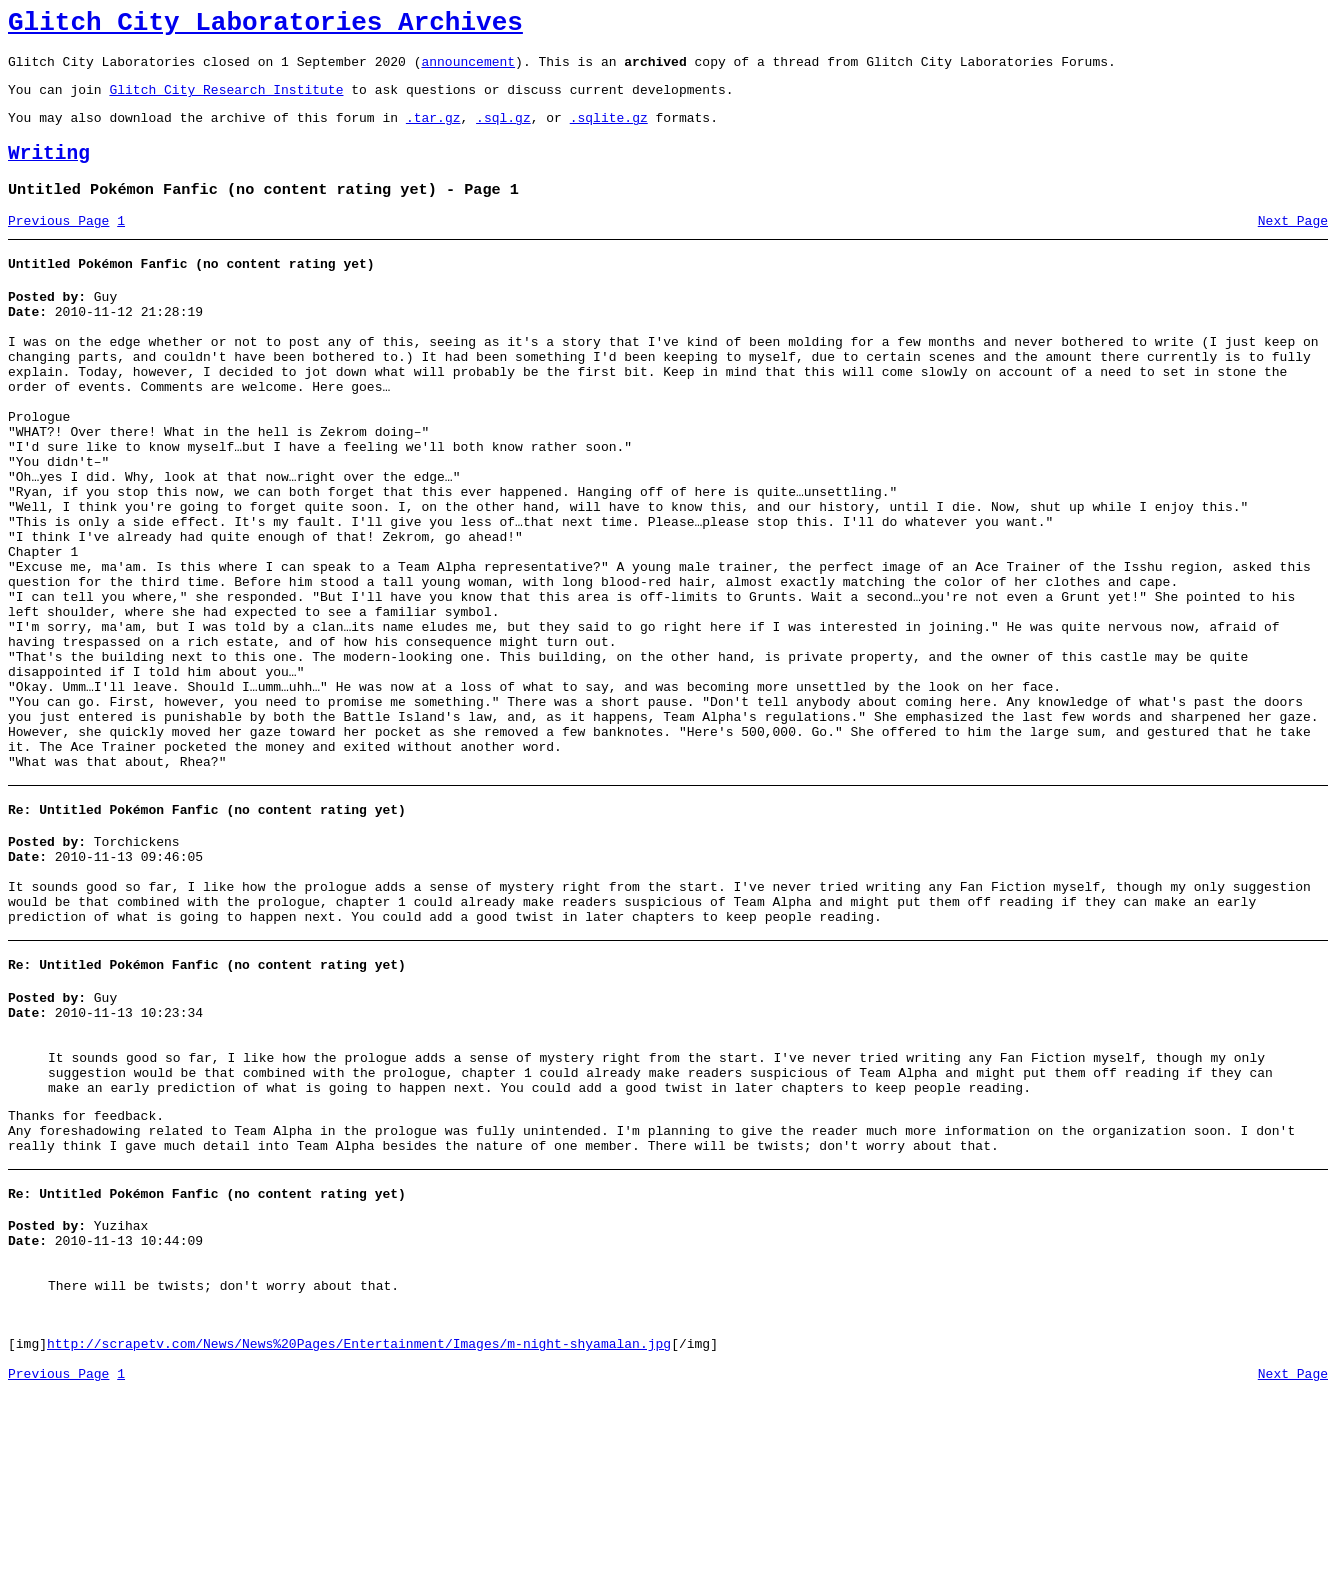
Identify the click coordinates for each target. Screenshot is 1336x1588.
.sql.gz (503, 132)
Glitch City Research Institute (226, 101)
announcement (468, 70)
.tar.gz (433, 132)
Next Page (1293, 245)
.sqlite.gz (609, 132)
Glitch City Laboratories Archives (265, 26)
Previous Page (58, 245)
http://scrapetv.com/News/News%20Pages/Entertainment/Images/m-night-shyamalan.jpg (359, 1536)
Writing (49, 171)
